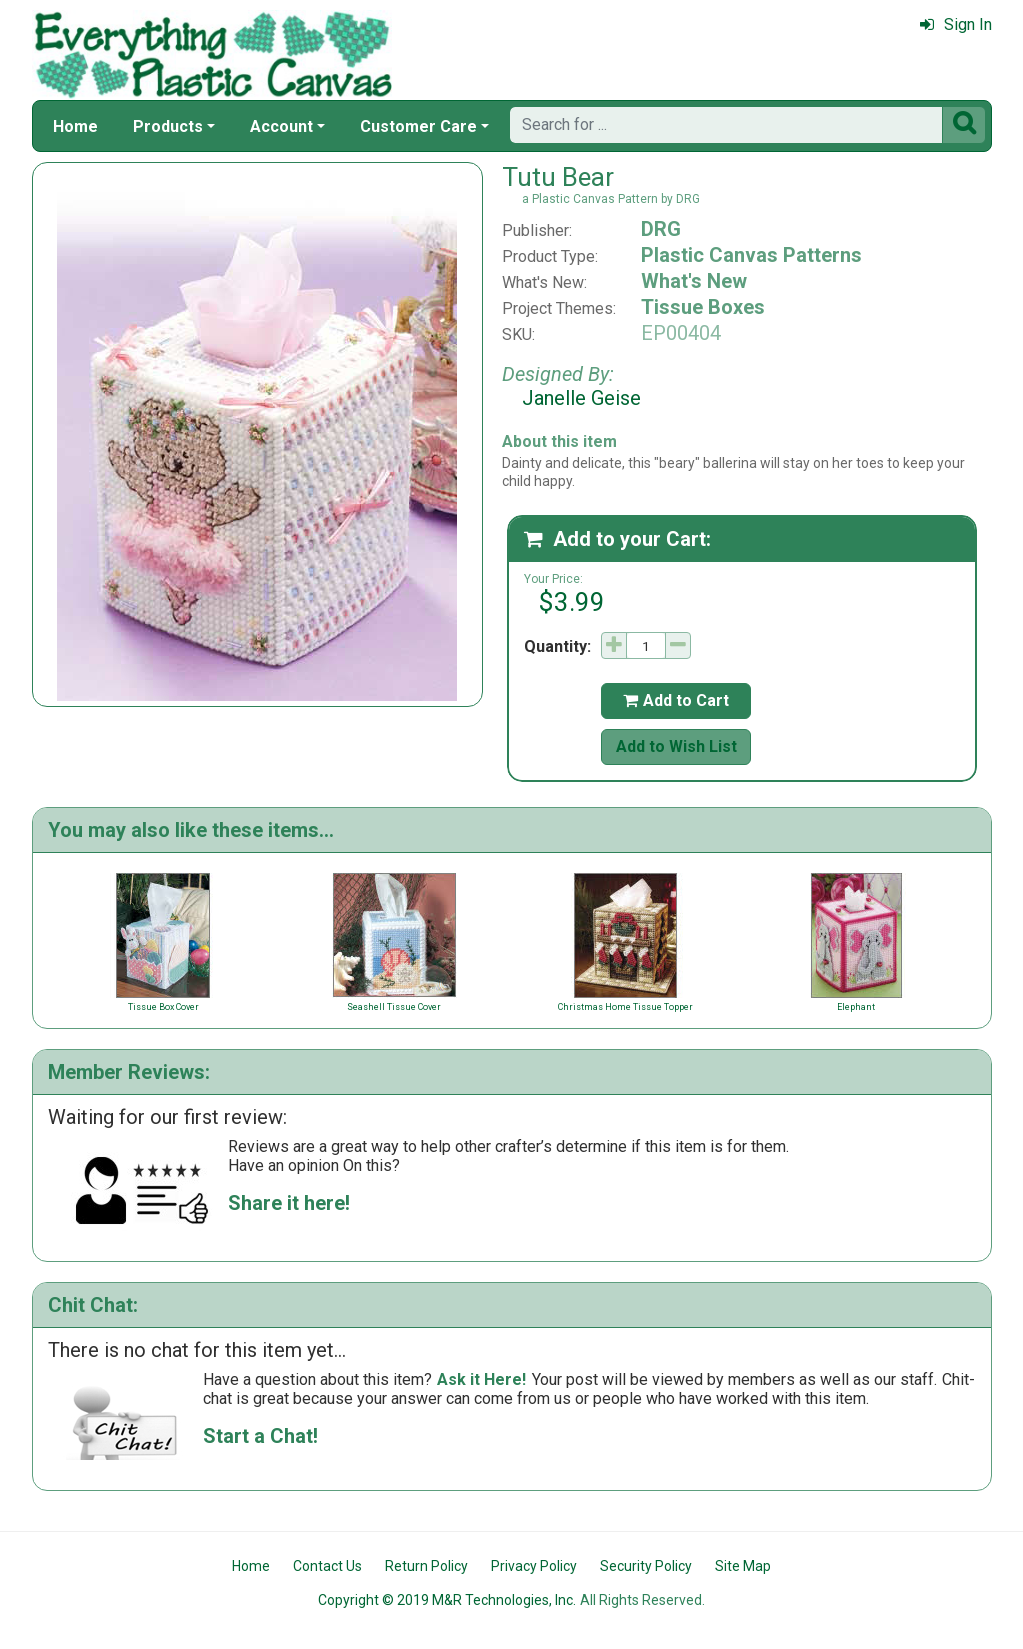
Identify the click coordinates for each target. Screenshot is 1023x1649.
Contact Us (327, 1566)
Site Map (743, 1566)
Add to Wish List (676, 746)
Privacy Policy (534, 1566)
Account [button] (281, 126)
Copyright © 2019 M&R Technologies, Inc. (447, 1600)
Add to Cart (676, 700)
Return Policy (426, 1566)
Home (75, 126)
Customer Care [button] (418, 126)
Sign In (956, 24)
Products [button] (168, 126)
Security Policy (646, 1566)
